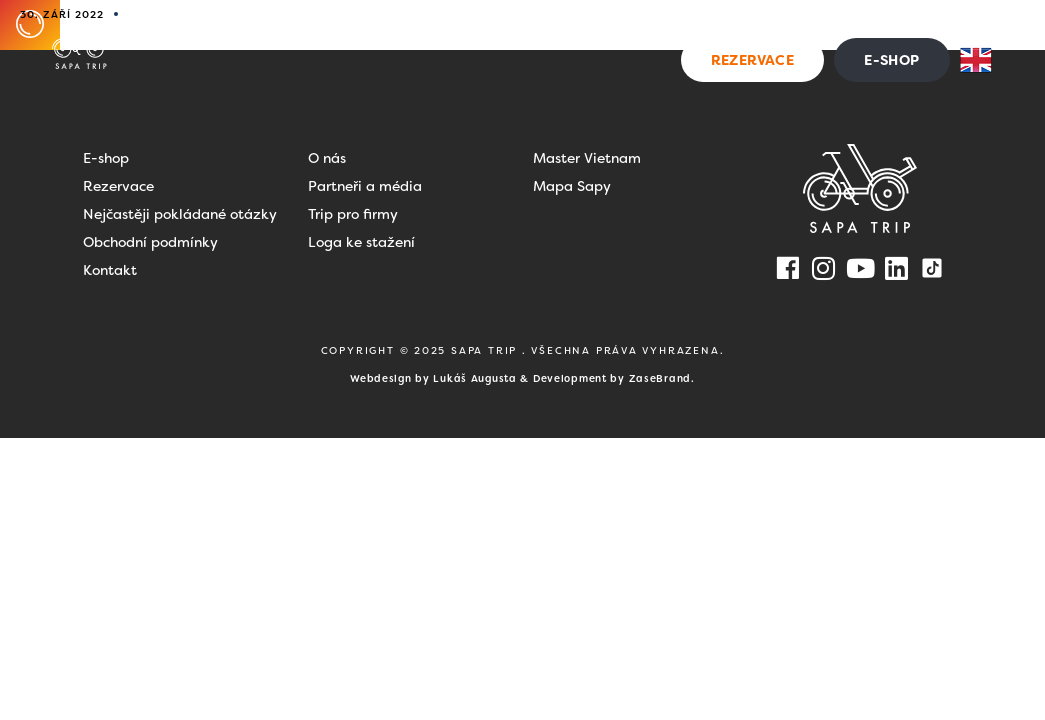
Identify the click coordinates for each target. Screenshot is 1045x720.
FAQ (834, 23)
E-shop (106, 158)
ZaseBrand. (662, 378)
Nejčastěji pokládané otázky (180, 214)
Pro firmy (689, 23)
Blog (776, 23)
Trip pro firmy (353, 214)
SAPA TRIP (486, 350)
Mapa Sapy (572, 186)
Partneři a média (365, 186)
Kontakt (918, 24)
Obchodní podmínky (150, 242)
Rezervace (118, 186)
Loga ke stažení (361, 242)
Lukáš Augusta (474, 378)
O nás (327, 158)
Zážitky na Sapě (327, 23)
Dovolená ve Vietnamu (523, 23)
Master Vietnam (587, 158)
